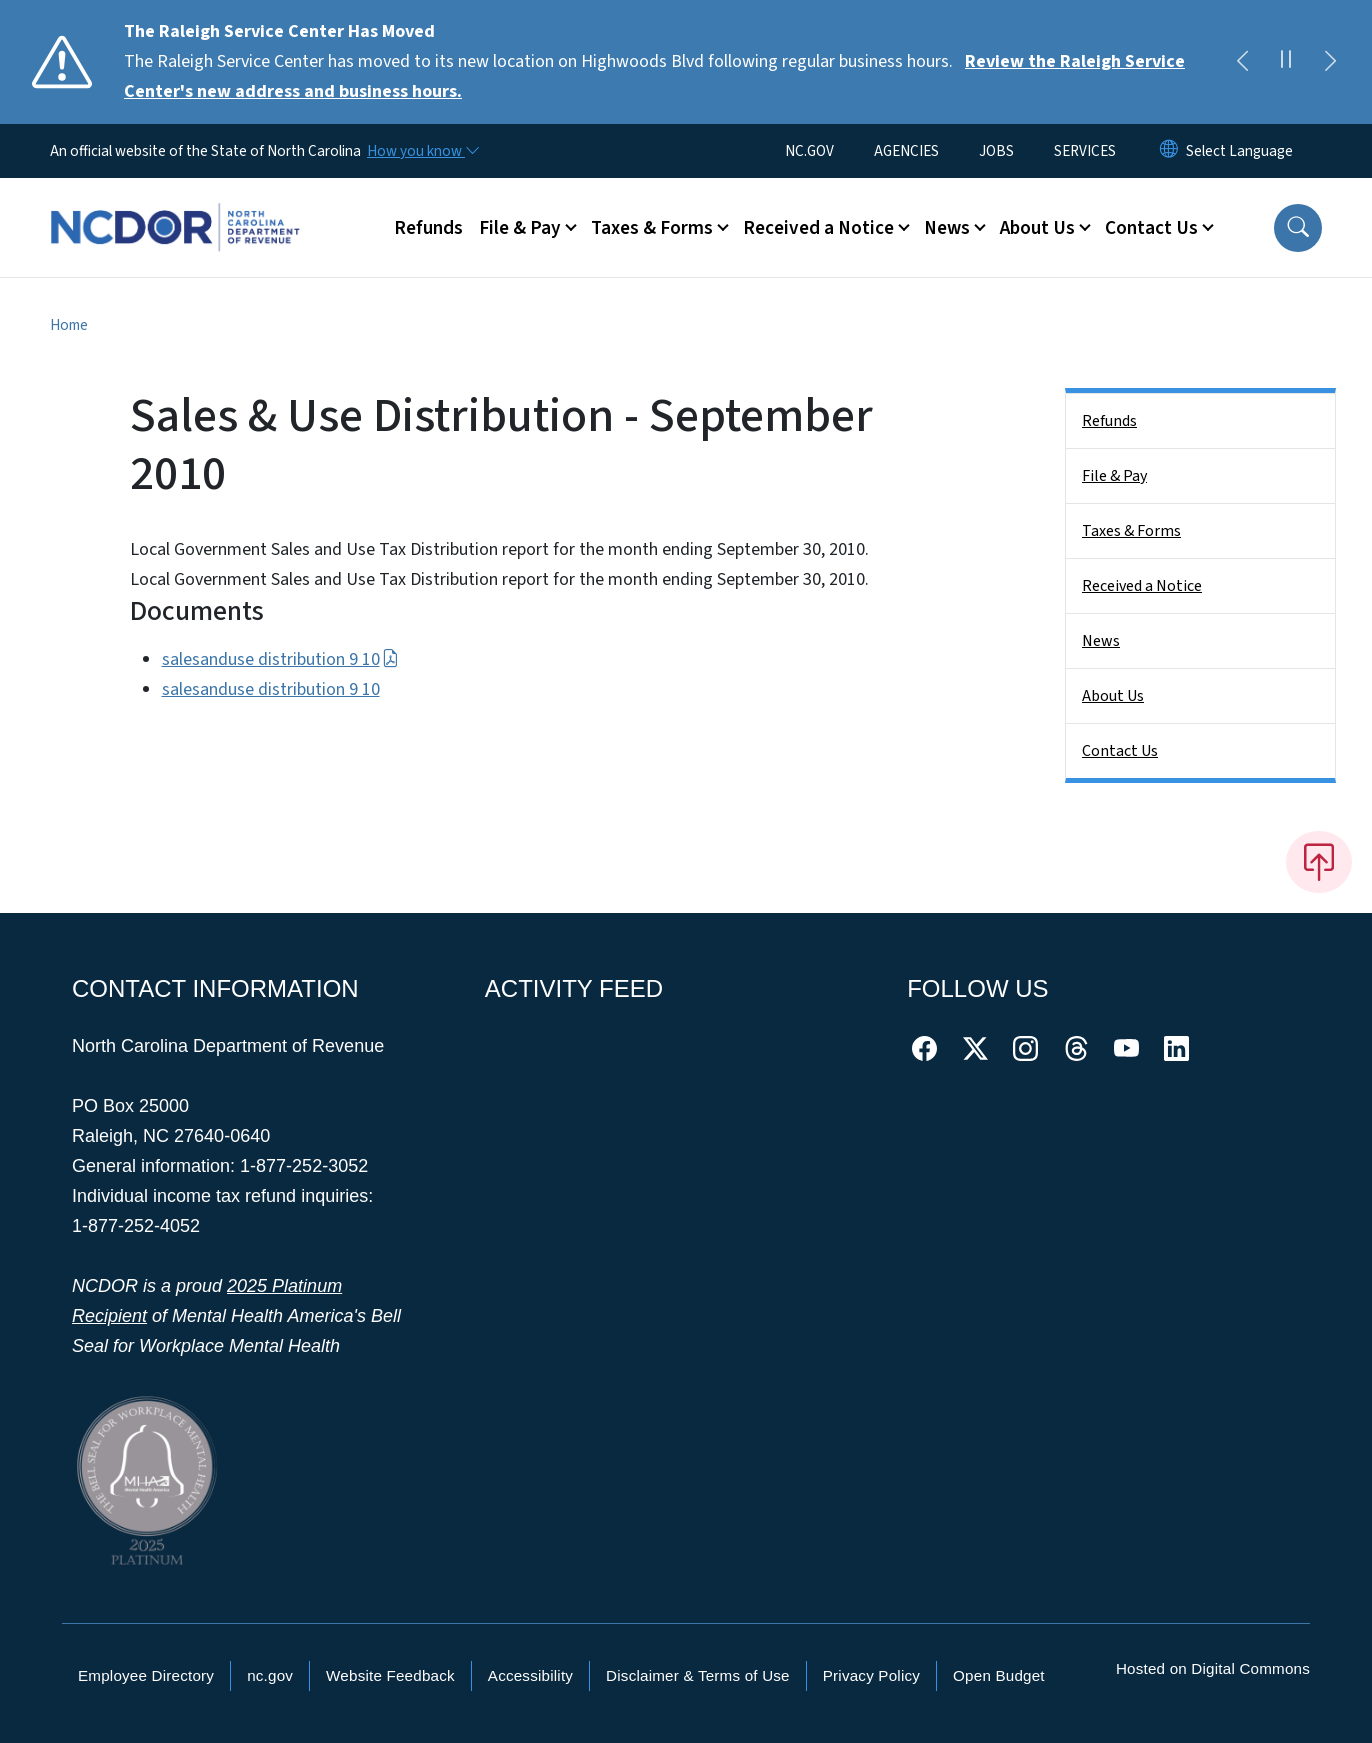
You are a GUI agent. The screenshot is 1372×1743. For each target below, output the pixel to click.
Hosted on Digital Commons (1213, 1668)
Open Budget (999, 1675)
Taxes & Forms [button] (652, 228)
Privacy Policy (871, 1675)
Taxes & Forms (1131, 531)
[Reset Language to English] (1169, 151)
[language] (1239, 151)
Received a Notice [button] (818, 228)
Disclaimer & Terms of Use (698, 1675)
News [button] (947, 228)
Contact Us (1120, 751)
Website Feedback (390, 1675)
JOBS (996, 151)
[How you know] (422, 151)
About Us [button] (1037, 228)
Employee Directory (146, 1675)
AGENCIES (906, 151)
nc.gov (270, 1675)
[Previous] (1242, 62)
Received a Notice (1142, 586)
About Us (1113, 696)
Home (69, 325)
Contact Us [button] (1151, 228)
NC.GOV (809, 151)
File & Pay (1114, 476)
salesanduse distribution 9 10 (280, 659)
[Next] (1330, 62)
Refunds (428, 228)
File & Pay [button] (520, 228)
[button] (1298, 228)
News (1101, 641)
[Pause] (1286, 62)
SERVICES (1085, 151)
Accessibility (530, 1675)
